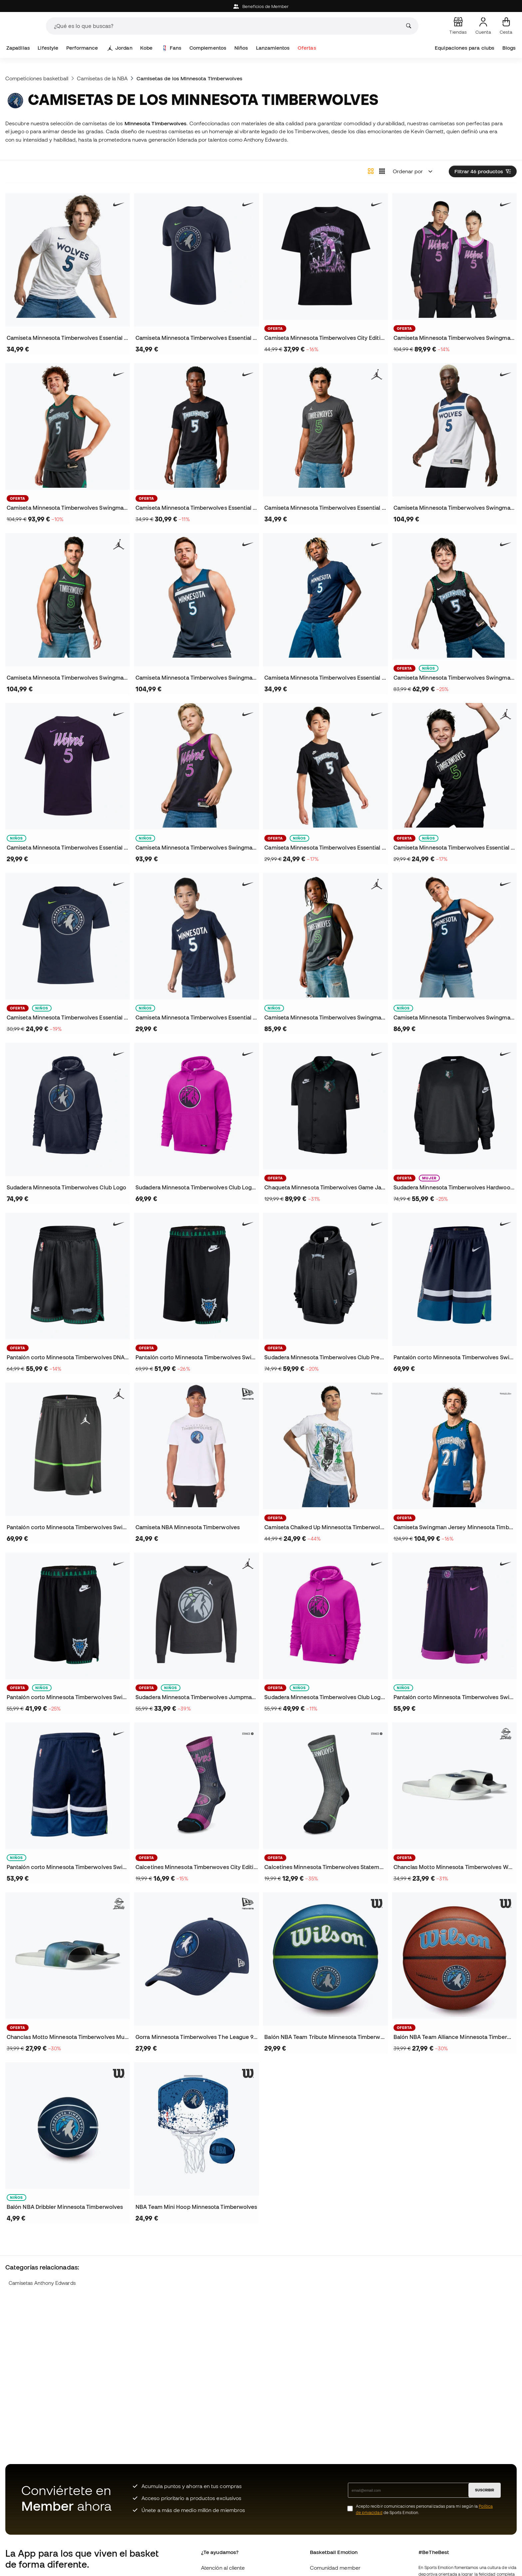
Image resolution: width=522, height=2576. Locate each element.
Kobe (146, 48)
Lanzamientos (273, 48)
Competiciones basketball (36, 78)
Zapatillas (18, 48)
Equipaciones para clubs (464, 48)
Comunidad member (335, 2568)
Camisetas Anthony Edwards (42, 2283)
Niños (241, 48)
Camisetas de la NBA (102, 78)
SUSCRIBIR (484, 2490)
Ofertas (307, 48)
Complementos (207, 48)
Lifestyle (48, 48)
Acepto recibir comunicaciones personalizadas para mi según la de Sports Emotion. (424, 2509)
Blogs (509, 48)
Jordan (120, 48)
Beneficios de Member (261, 6)
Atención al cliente (223, 2568)
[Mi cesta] (506, 26)
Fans (171, 48)
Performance (82, 48)
